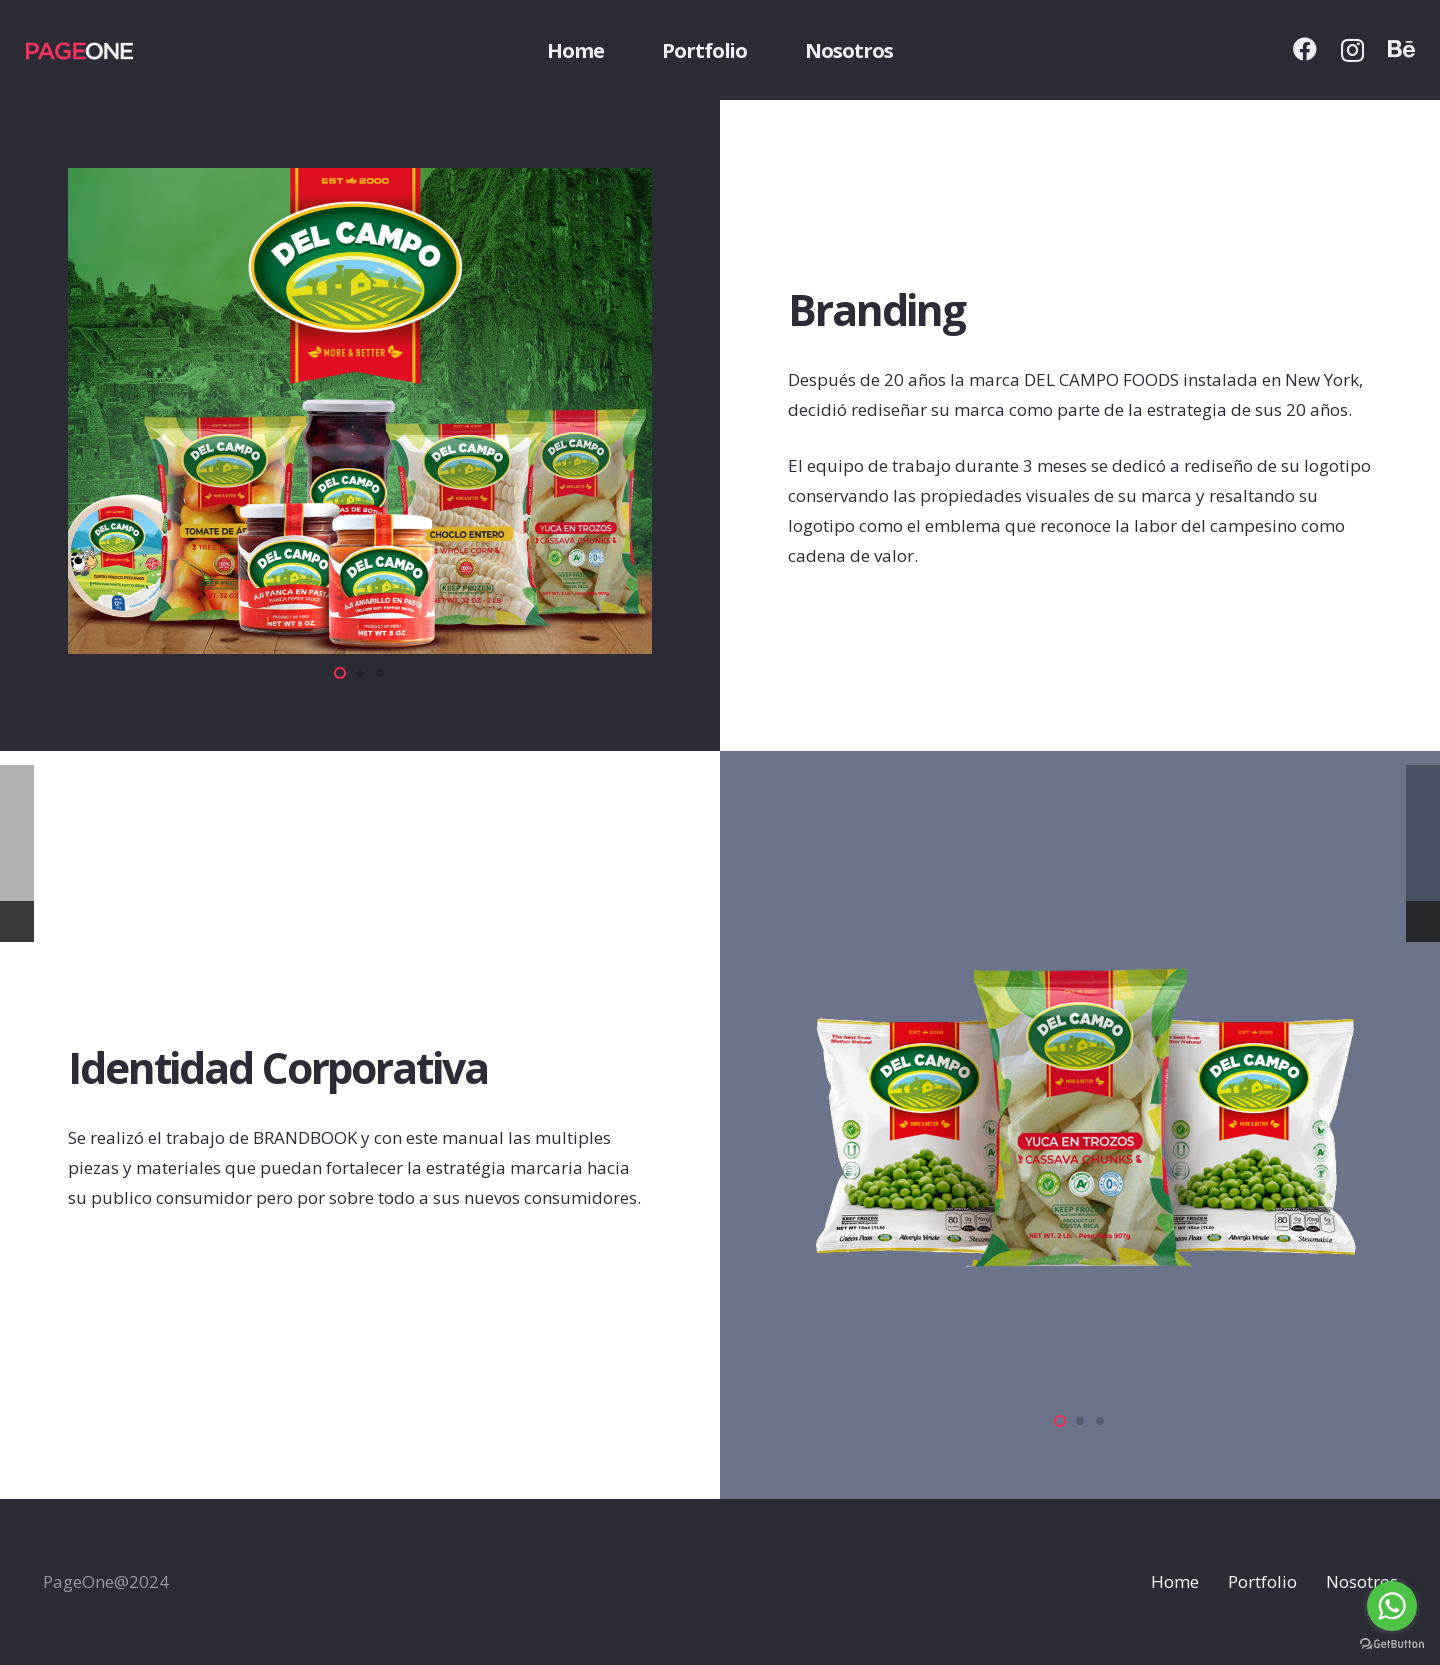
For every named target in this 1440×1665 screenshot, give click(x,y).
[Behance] (1401, 49)
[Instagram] (1352, 50)
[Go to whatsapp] (1392, 1606)
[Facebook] (1305, 49)
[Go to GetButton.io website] (1392, 1644)
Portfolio (1262, 1581)
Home (1175, 1581)
